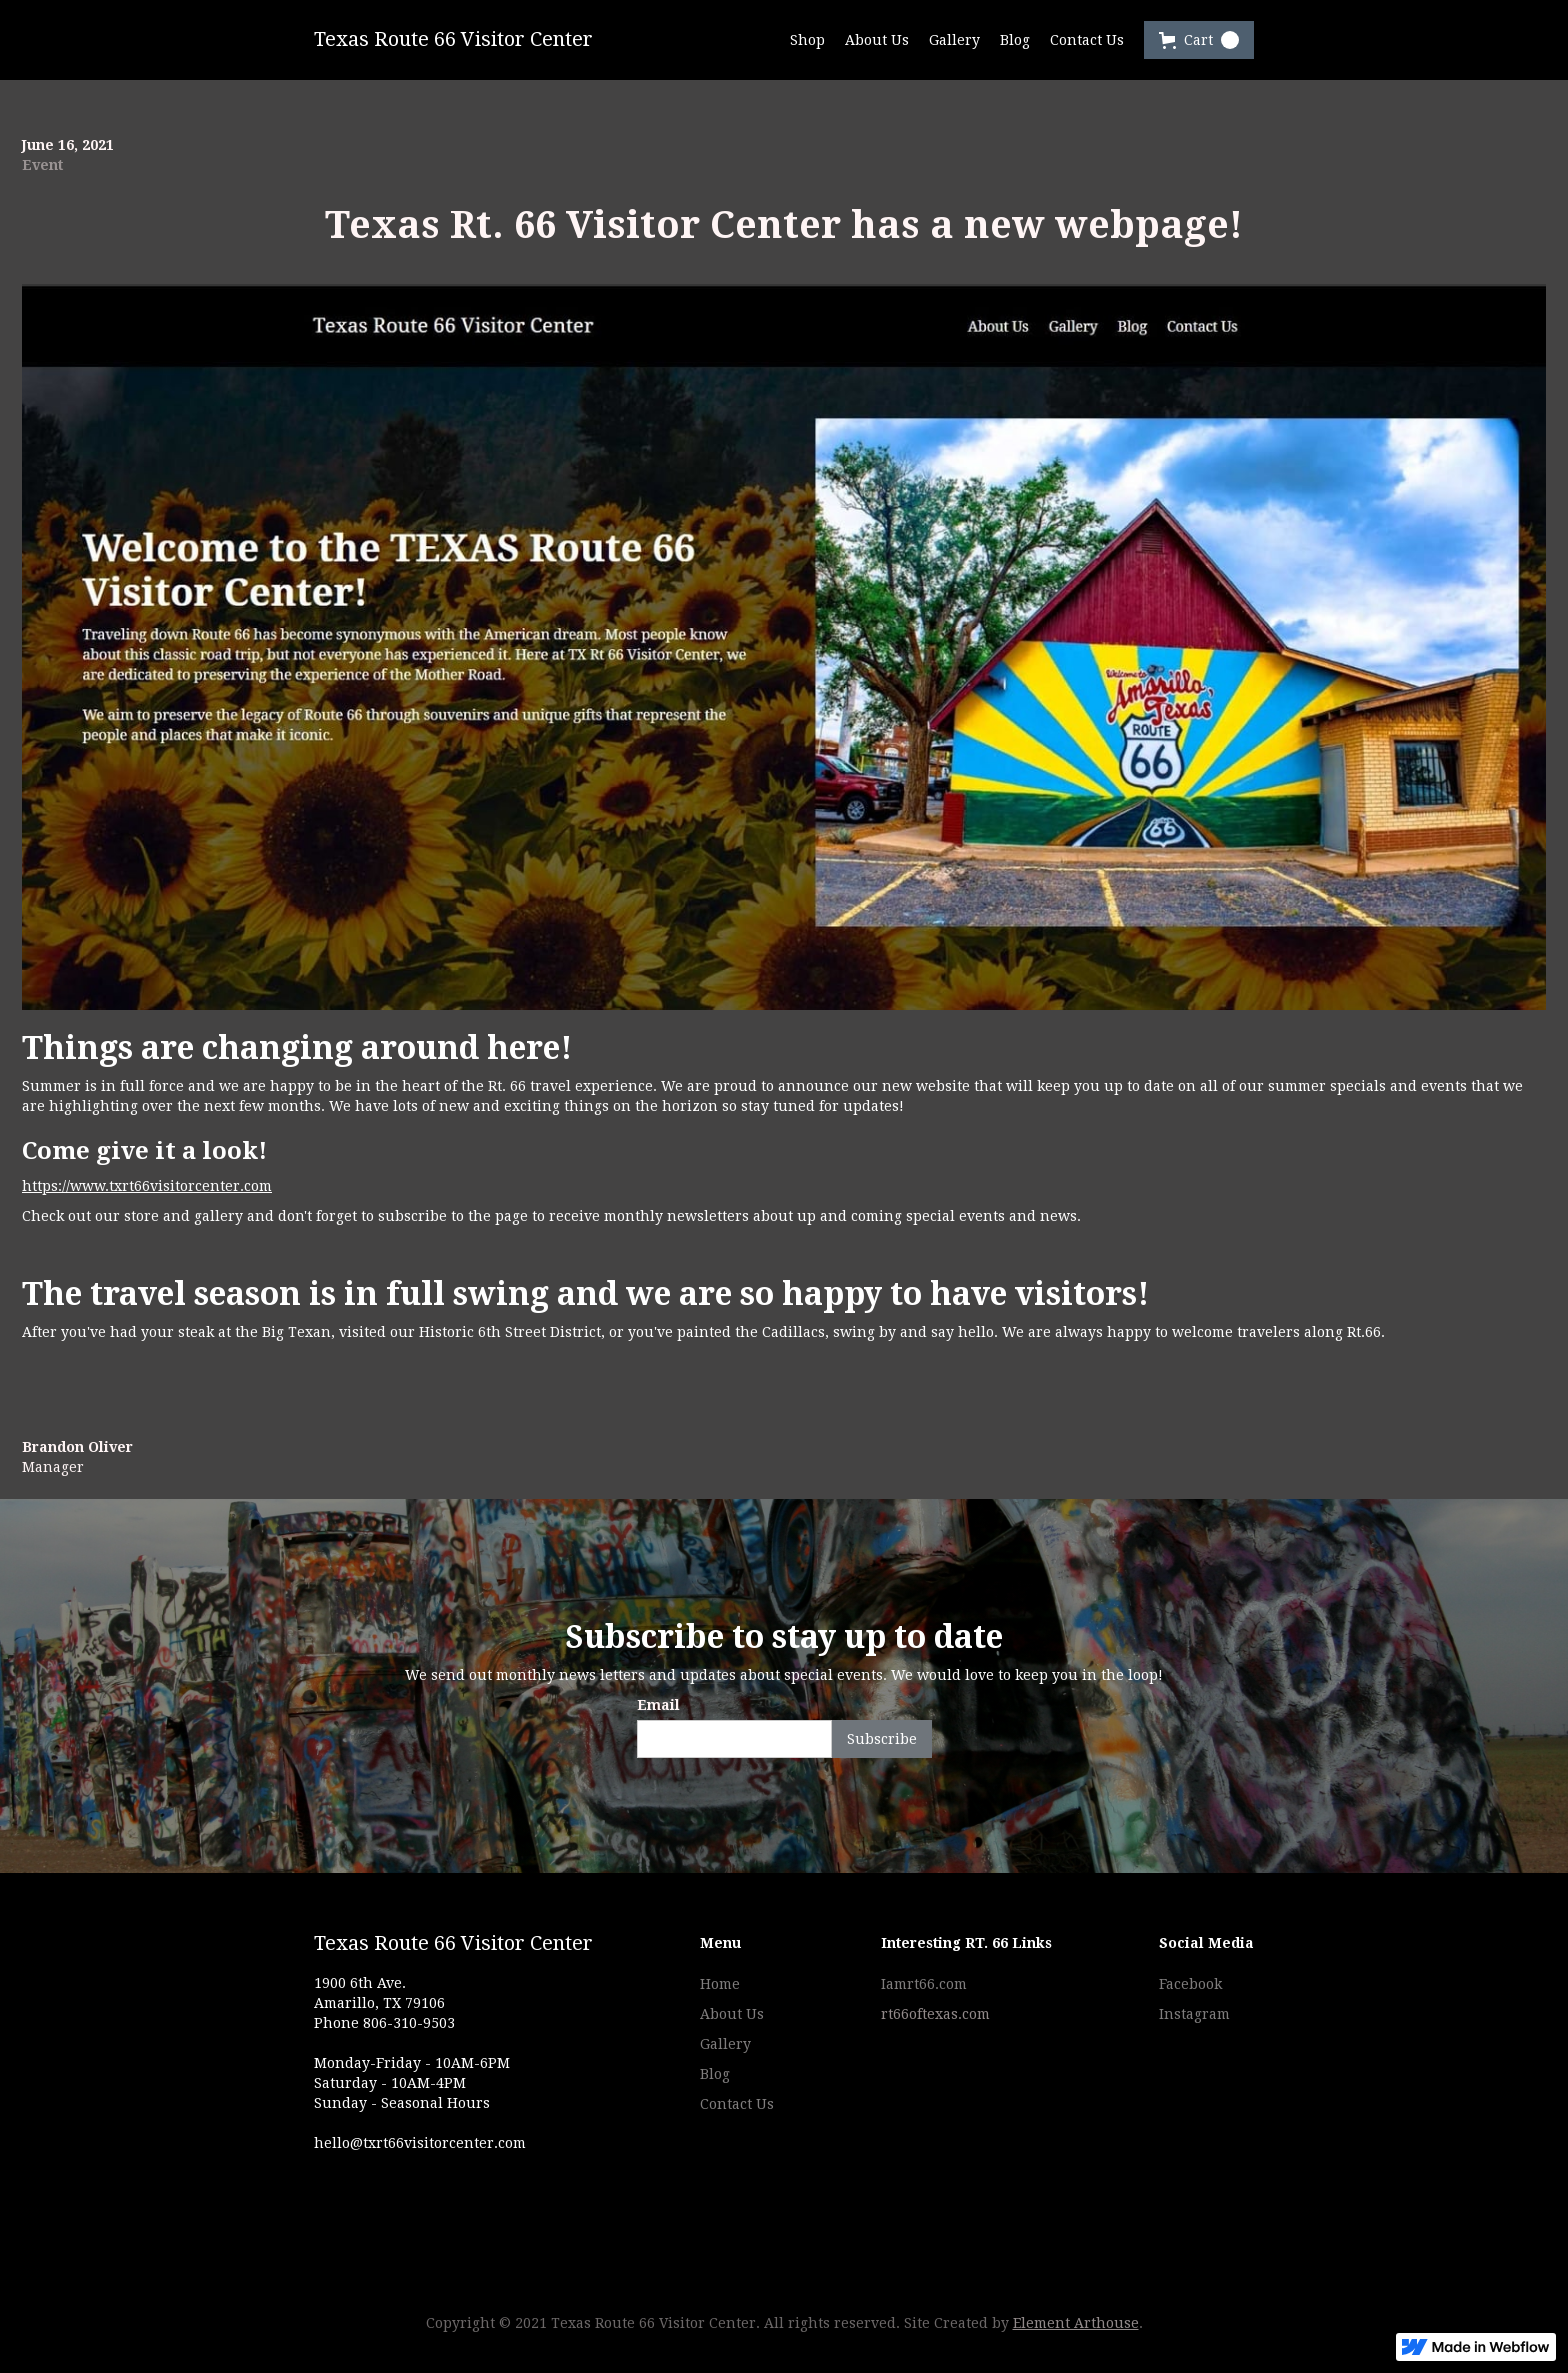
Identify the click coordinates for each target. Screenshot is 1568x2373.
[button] (1199, 40)
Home (720, 1984)
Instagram (1194, 2014)
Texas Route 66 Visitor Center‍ (453, 1944)
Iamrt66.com (924, 1984)
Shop (807, 40)
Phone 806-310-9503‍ (384, 2023)
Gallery (954, 40)
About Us (877, 40)
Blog (1015, 40)
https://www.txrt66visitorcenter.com (147, 1186)
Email (658, 1705)
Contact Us (1087, 40)
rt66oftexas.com (935, 2014)
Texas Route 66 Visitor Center (453, 39)
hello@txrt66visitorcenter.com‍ (420, 2143)
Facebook (1190, 1984)
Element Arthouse (1076, 2323)
